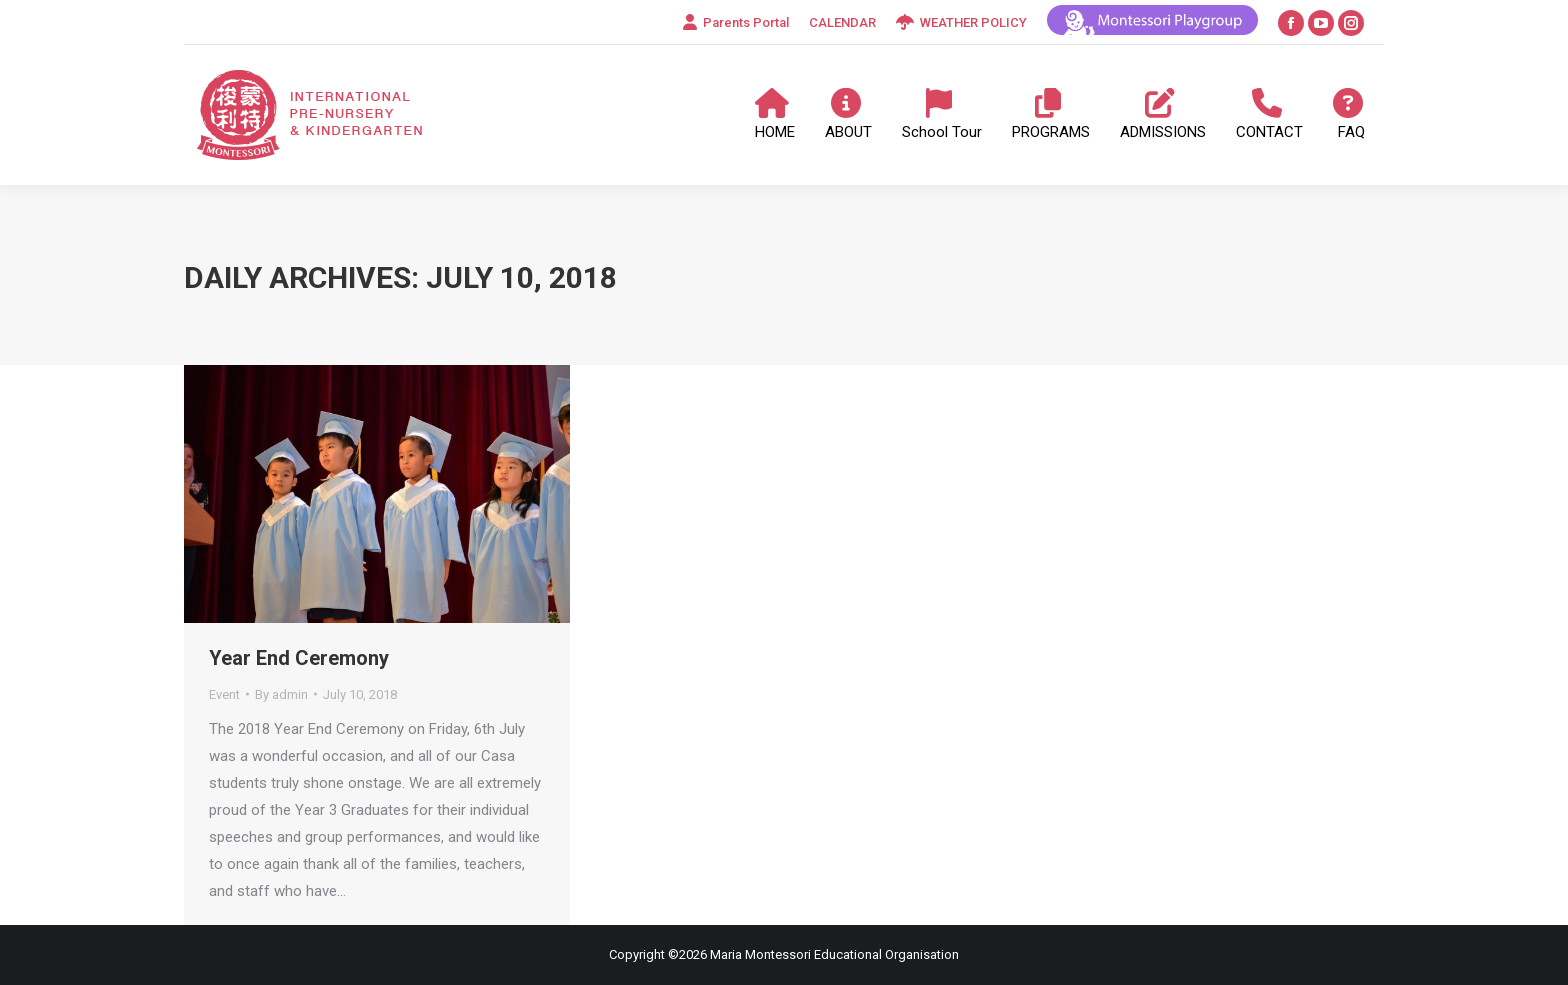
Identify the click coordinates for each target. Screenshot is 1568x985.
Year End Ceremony (299, 658)
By (281, 694)
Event (224, 694)
